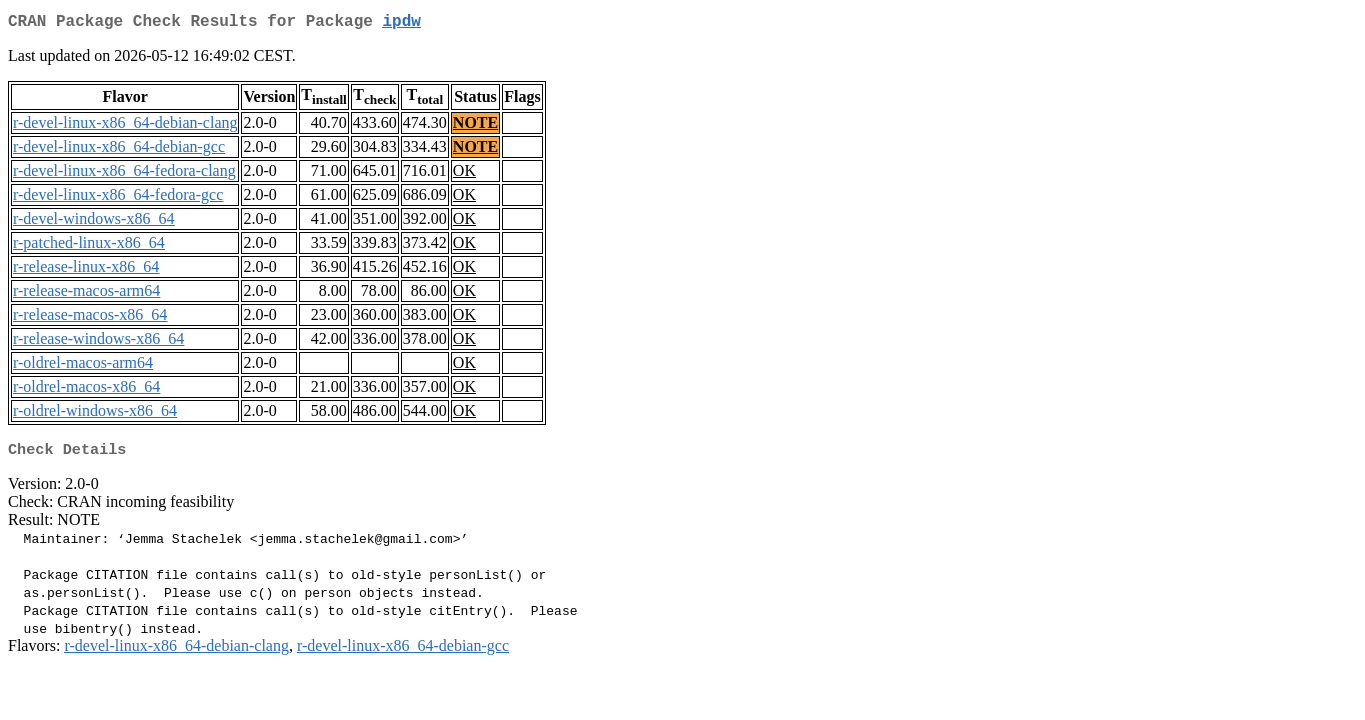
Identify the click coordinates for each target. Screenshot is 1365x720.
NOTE (475, 126)
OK (464, 174)
